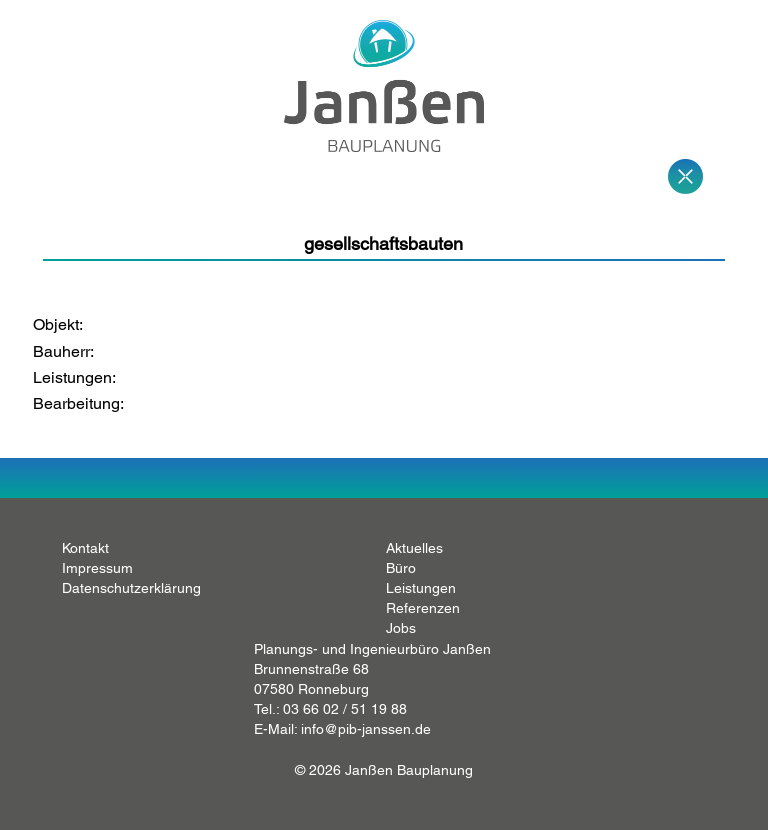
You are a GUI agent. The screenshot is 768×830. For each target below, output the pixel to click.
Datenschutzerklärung (131, 588)
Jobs (401, 628)
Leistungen (421, 588)
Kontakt (85, 548)
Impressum (97, 568)
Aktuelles (414, 548)
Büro (401, 568)
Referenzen (423, 608)
